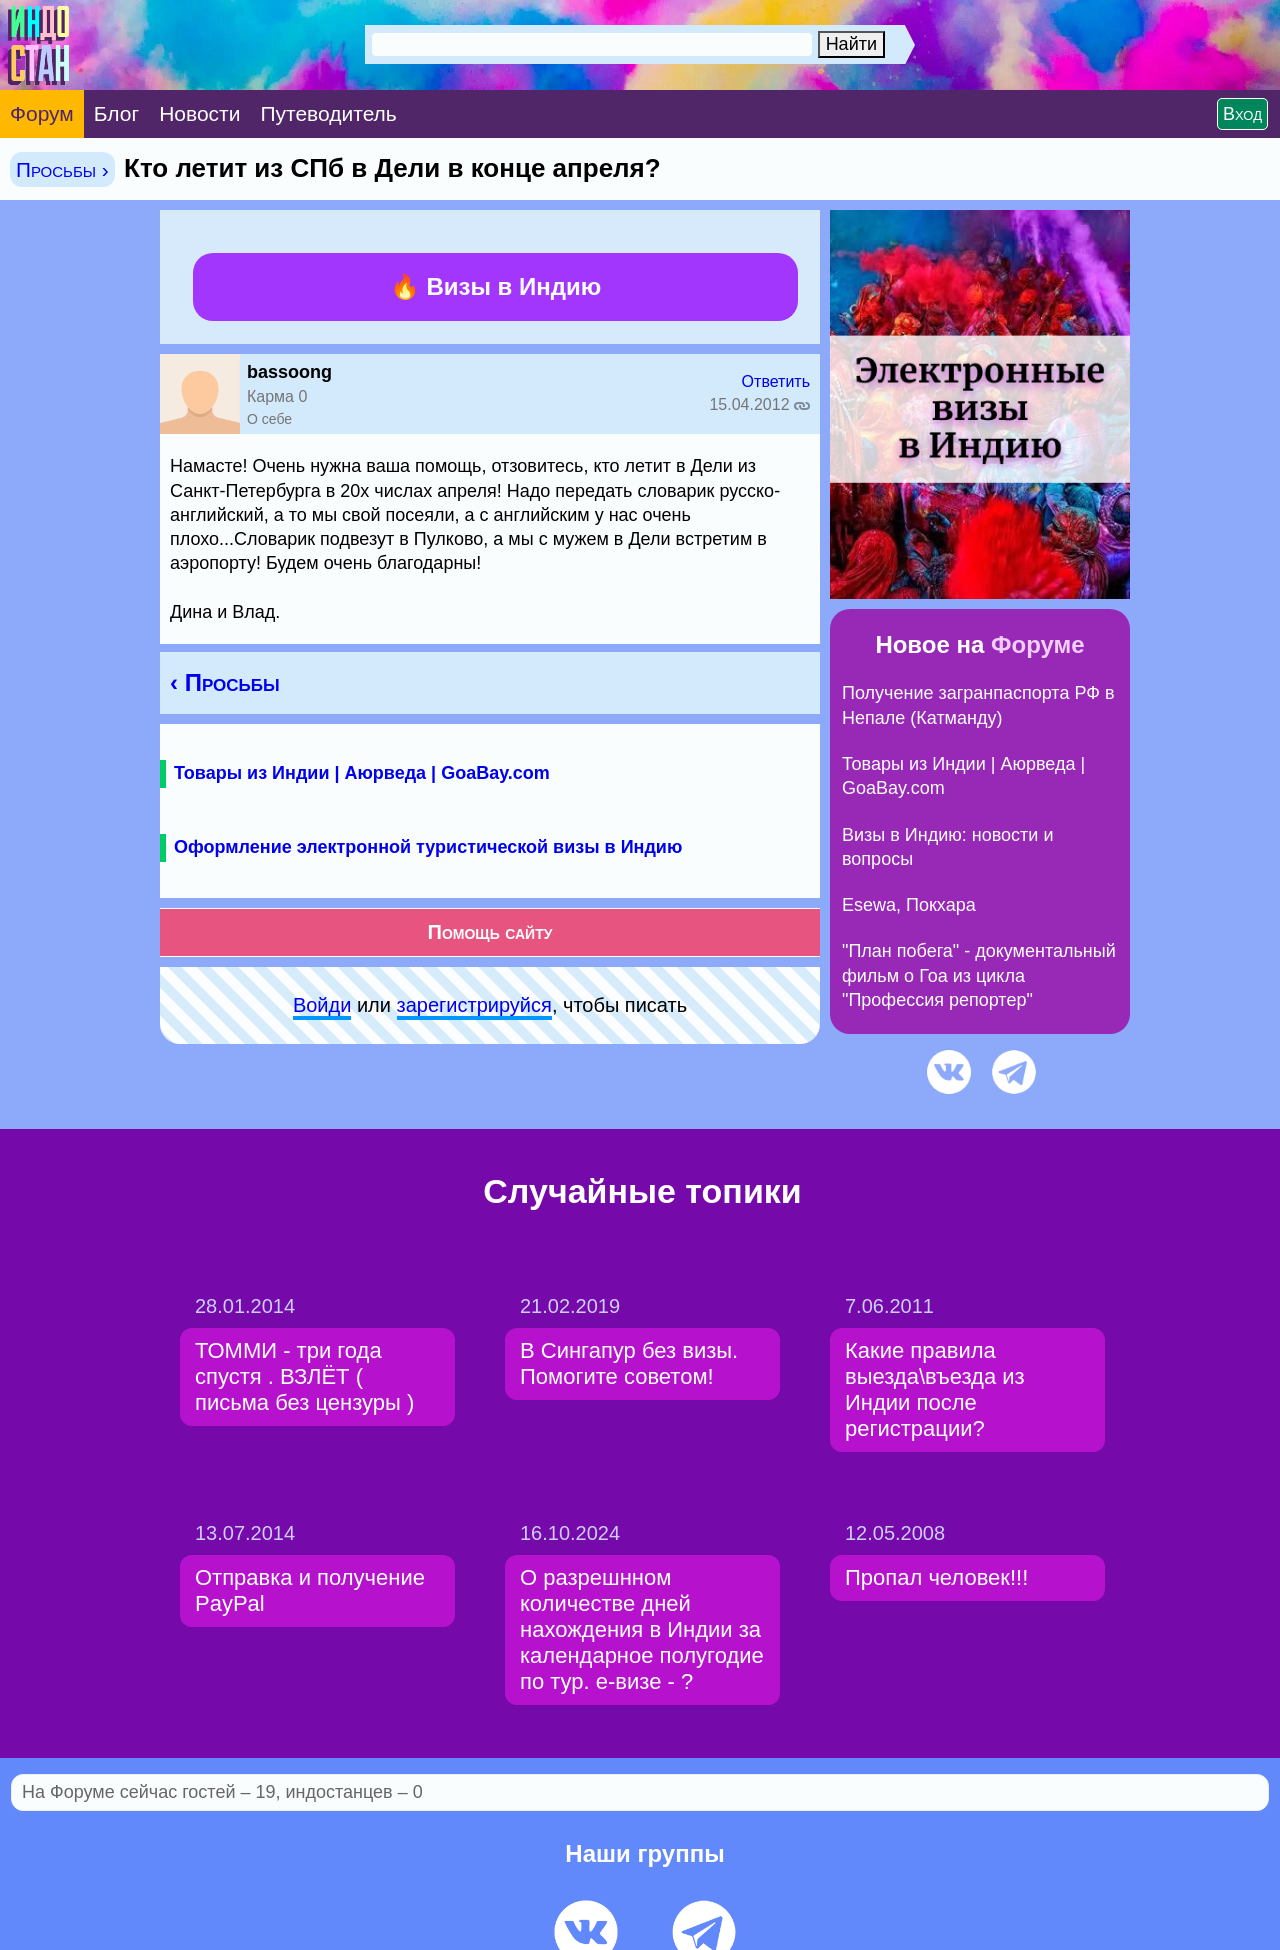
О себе (269, 419)
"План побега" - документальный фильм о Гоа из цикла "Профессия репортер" (979, 975)
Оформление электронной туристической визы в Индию (428, 847)
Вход (1242, 114)
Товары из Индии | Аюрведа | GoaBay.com (362, 773)
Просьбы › (62, 169)
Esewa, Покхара (909, 905)
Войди (322, 1005)
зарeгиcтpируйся (474, 1005)
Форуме (1038, 644)
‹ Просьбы (225, 682)
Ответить (776, 381)
